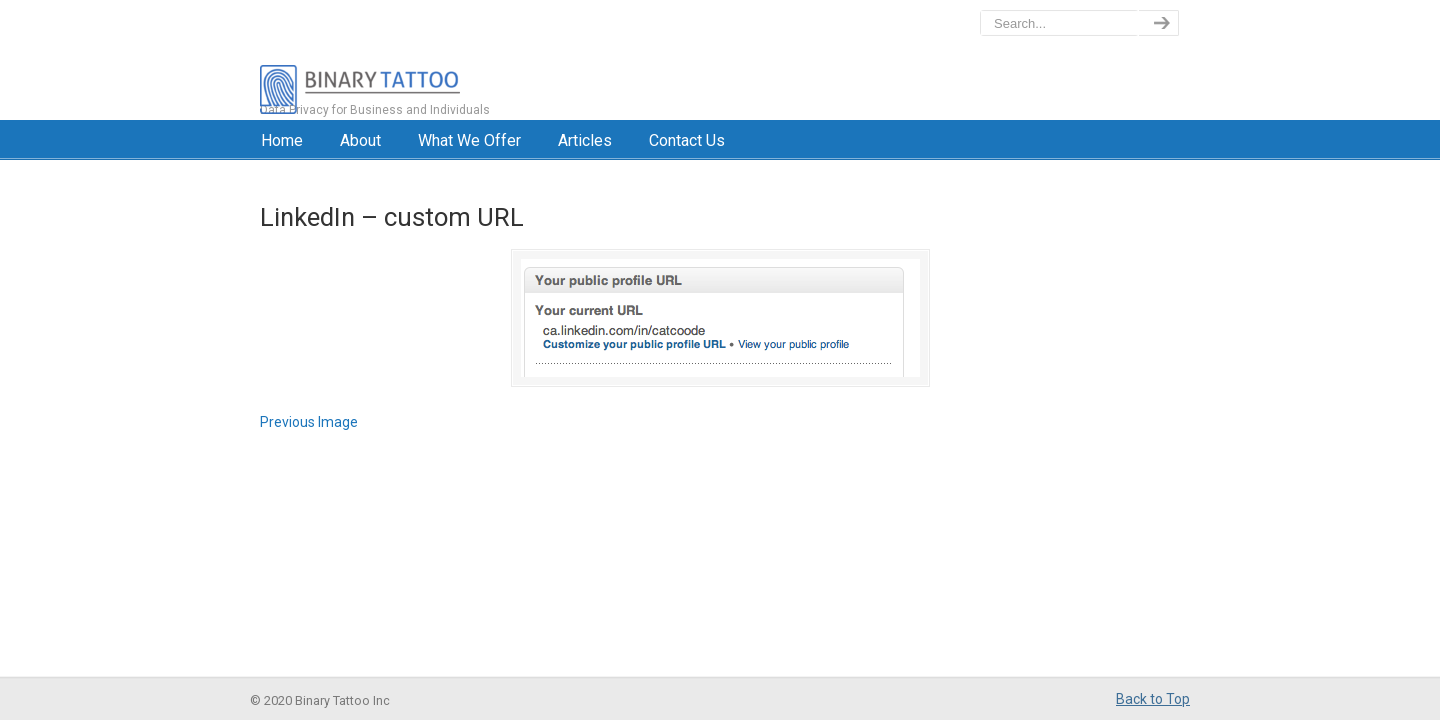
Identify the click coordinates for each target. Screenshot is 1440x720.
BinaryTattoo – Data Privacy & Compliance (446, 60)
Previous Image (309, 422)
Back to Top (1153, 699)
